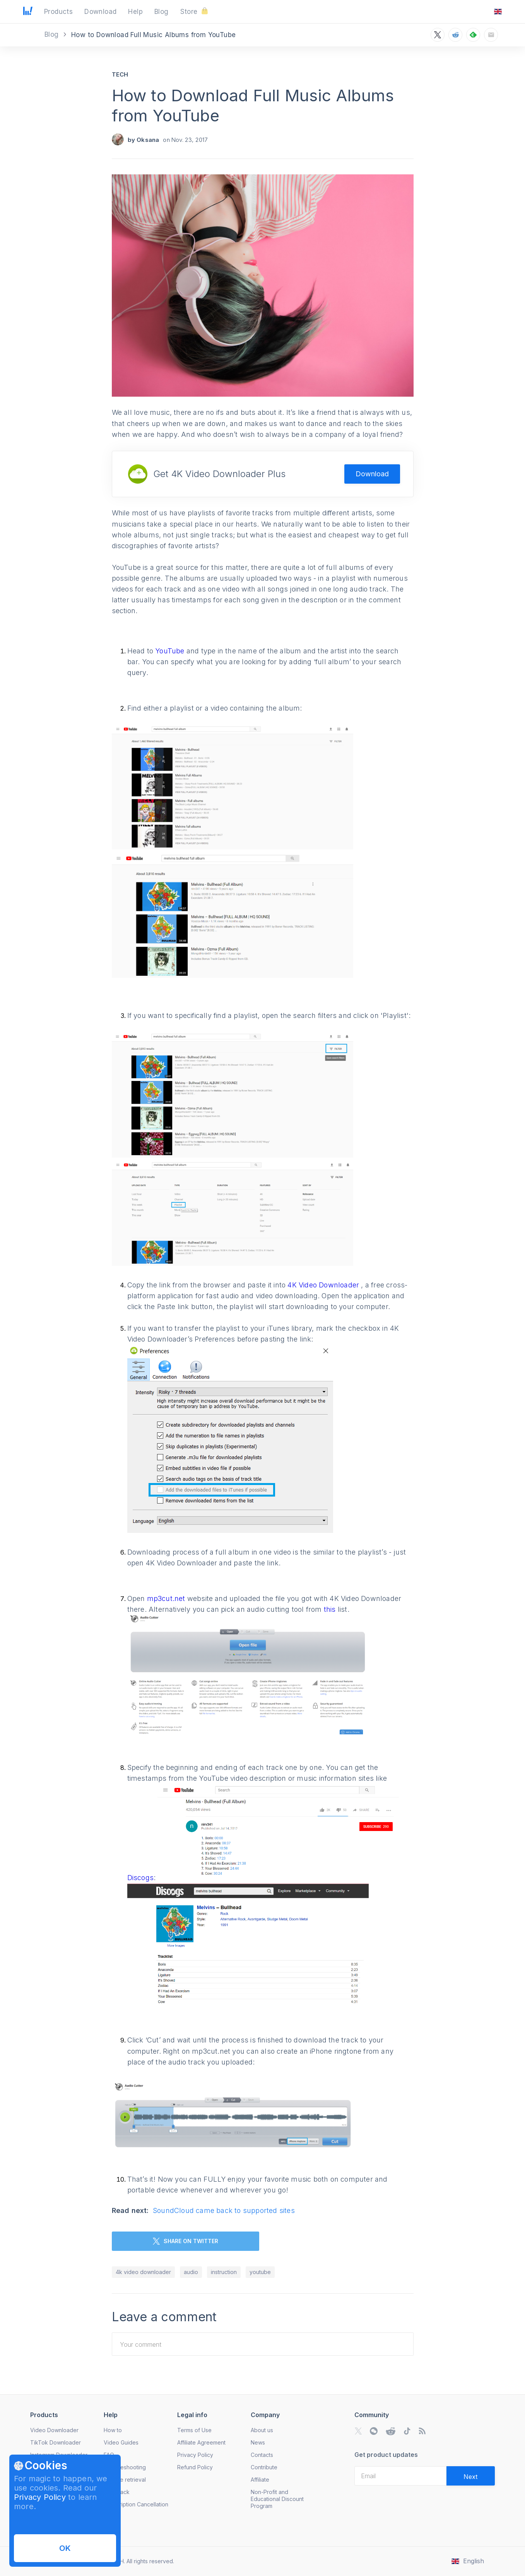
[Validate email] (470, 2476)
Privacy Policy (40, 2497)
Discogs (140, 1878)
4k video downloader (143, 2272)
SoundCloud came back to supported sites (224, 2210)
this (331, 1609)
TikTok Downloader (55, 2442)
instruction (224, 2272)
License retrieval (125, 2479)
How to (113, 2430)
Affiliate (260, 2479)
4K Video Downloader (324, 1285)
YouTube (169, 651)
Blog (52, 34)
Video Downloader (54, 2430)
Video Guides (121, 2442)
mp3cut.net (166, 1598)
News (258, 2442)
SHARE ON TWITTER (185, 2241)
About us (262, 2430)
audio (191, 2272)
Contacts (262, 2455)
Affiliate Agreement (201, 2442)
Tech (120, 74)
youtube (260, 2272)
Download (372, 474)
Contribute (264, 2467)
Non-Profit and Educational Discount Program (277, 2499)
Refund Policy (195, 2467)
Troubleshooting (125, 2467)
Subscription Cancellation (136, 2504)
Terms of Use (194, 2430)
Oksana (148, 139)
